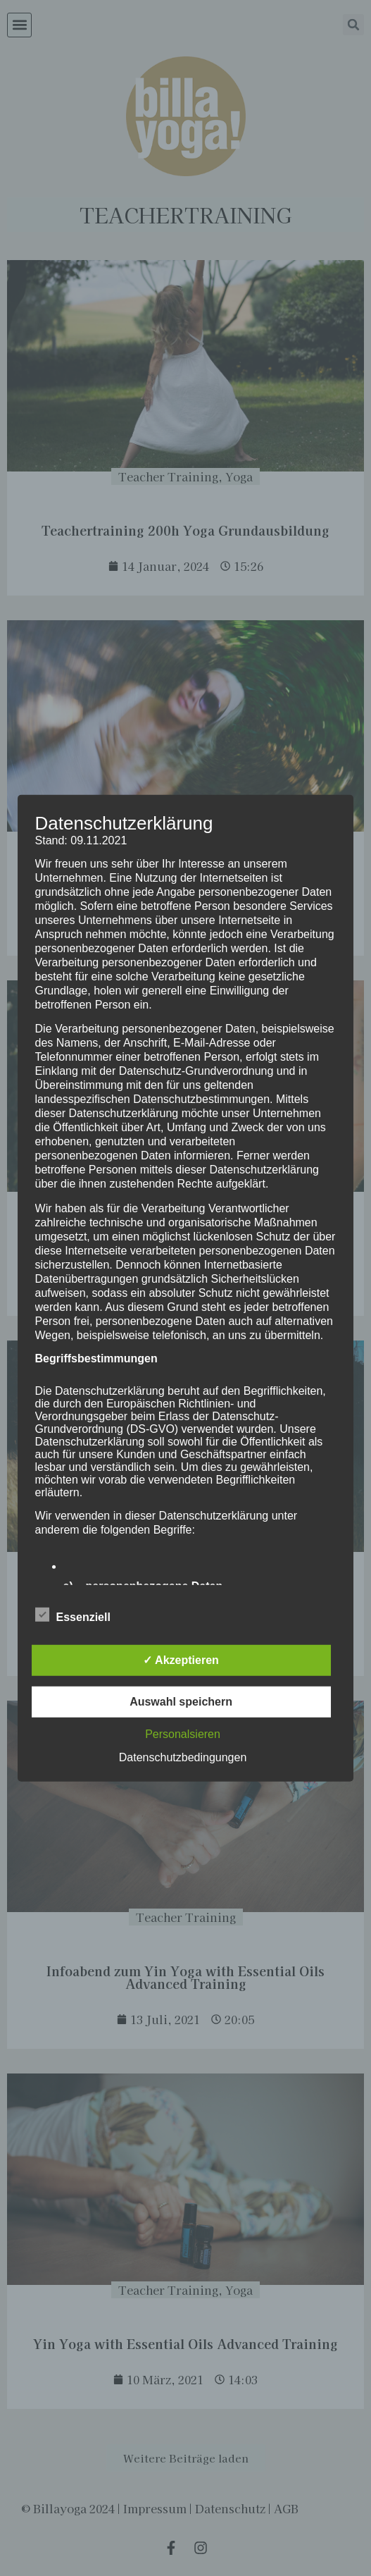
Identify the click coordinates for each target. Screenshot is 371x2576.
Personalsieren (182, 1734)
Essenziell (73, 1614)
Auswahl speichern (181, 1702)
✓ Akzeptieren (181, 1660)
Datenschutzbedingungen (182, 1757)
